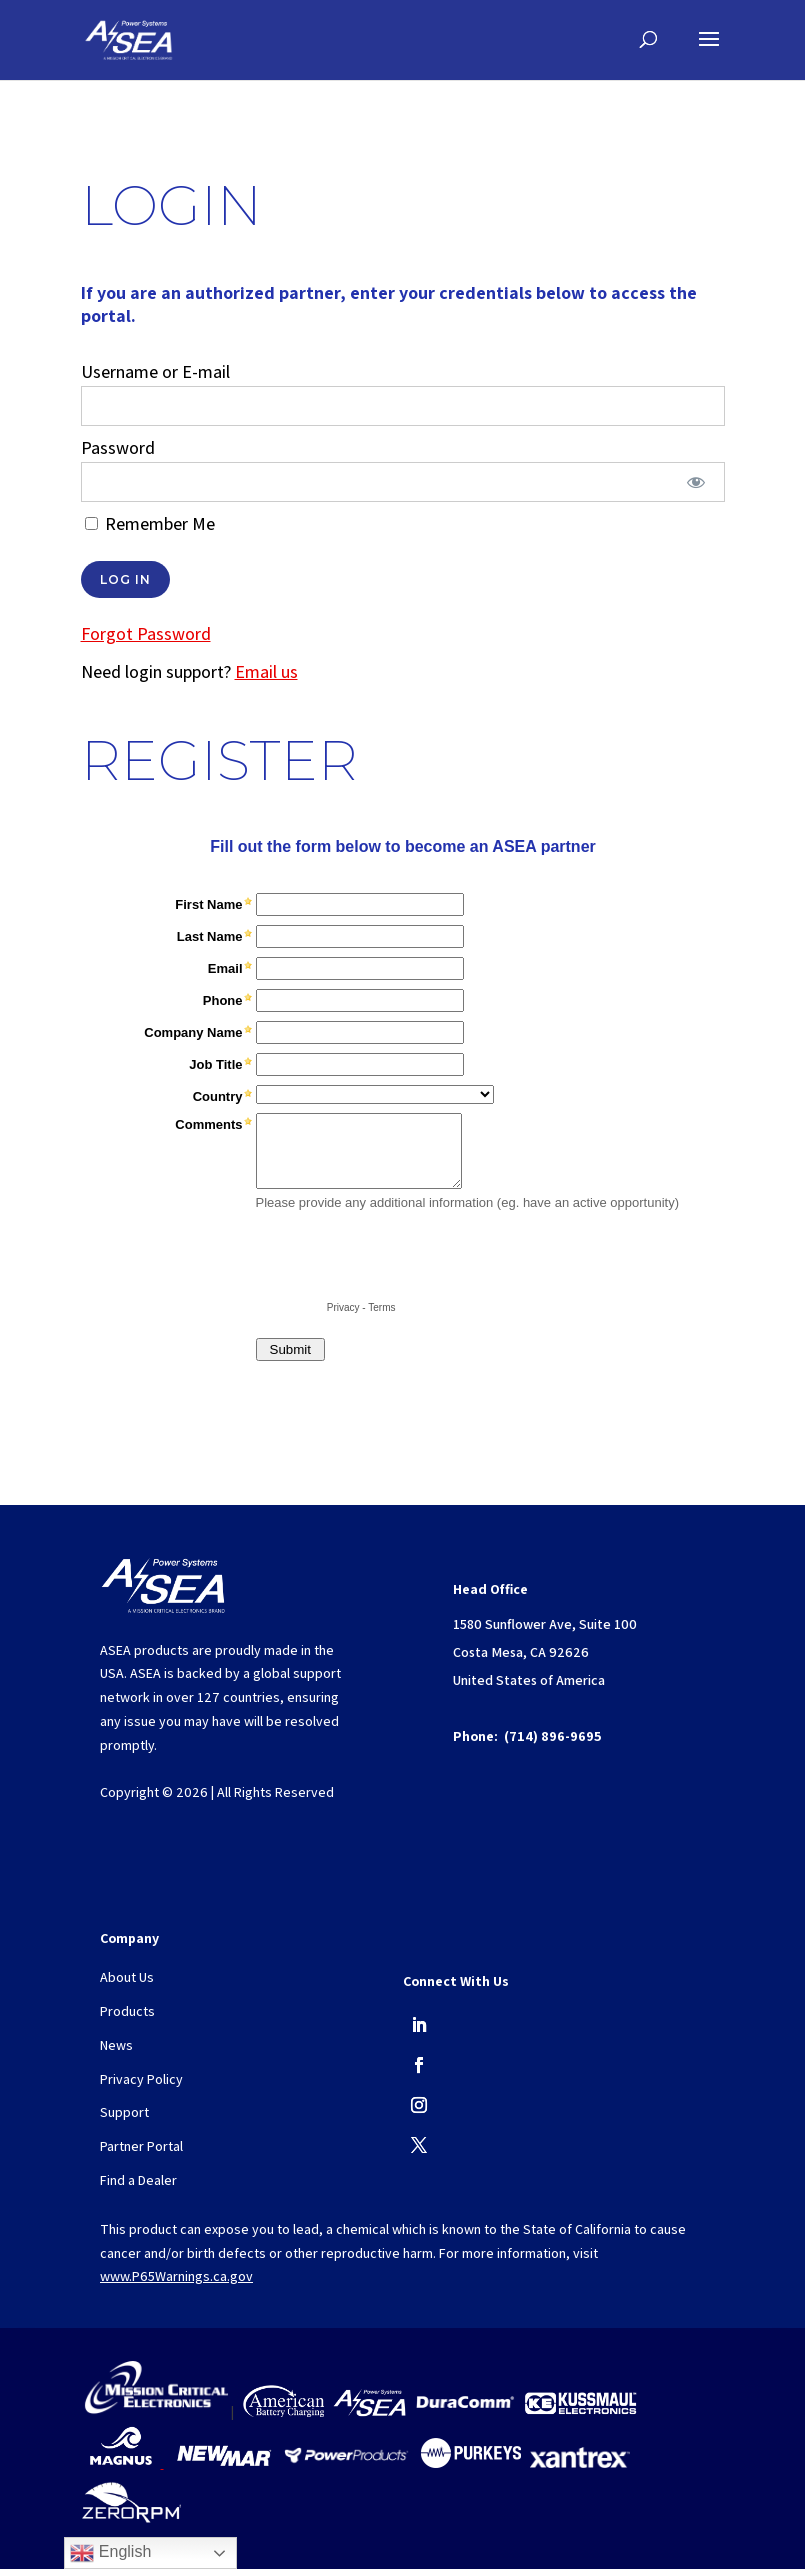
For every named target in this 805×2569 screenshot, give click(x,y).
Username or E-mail (155, 371)
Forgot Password (146, 633)
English (110, 2553)
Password (118, 447)
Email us (266, 671)
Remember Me (150, 523)
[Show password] (695, 482)
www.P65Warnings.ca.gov (176, 2276)
